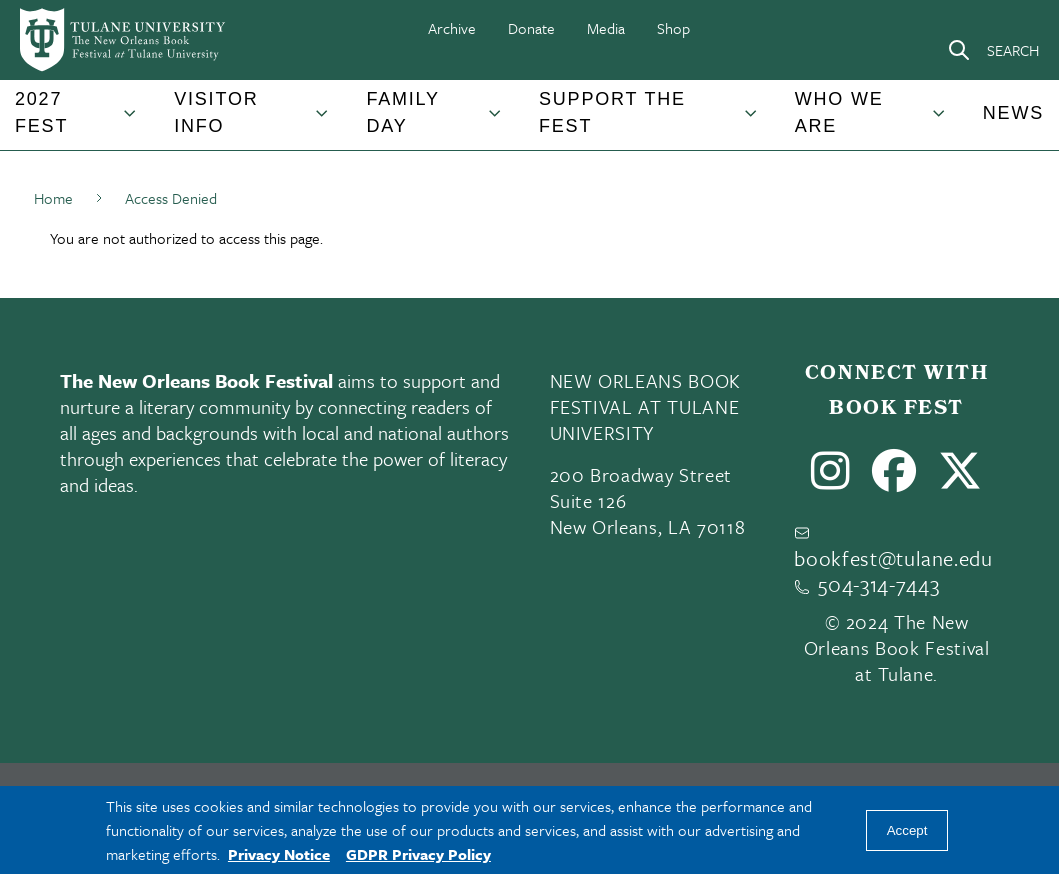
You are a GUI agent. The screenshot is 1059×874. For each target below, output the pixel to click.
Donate (531, 28)
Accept (907, 830)
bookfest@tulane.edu (893, 558)
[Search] (993, 50)
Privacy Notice (279, 854)
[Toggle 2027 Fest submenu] (131, 121)
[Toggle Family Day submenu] (496, 121)
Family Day (402, 112)
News (1013, 113)
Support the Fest (612, 112)
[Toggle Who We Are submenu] (940, 121)
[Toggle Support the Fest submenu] (752, 121)
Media (606, 28)
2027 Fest (41, 112)
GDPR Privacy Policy (418, 854)
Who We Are (839, 112)
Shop (673, 28)
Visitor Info (216, 112)
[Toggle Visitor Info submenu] (323, 121)
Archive (452, 28)
